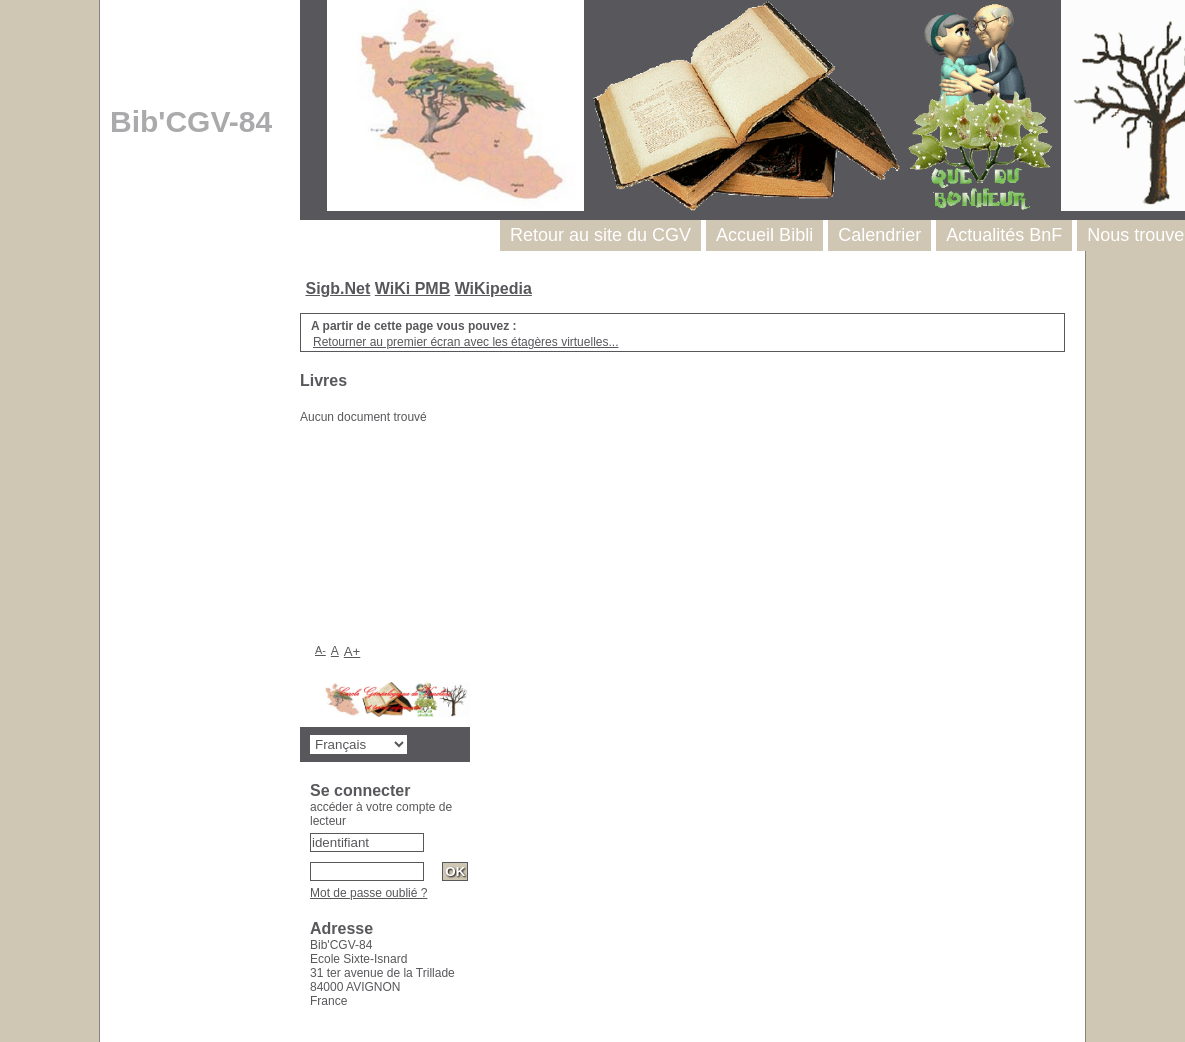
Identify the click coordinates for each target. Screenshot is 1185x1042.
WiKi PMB (412, 288)
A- (320, 650)
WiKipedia (493, 288)
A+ (352, 651)
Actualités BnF (1004, 235)
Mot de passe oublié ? (368, 893)
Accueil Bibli (764, 235)
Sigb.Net (337, 288)
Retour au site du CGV (600, 235)
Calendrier (879, 235)
